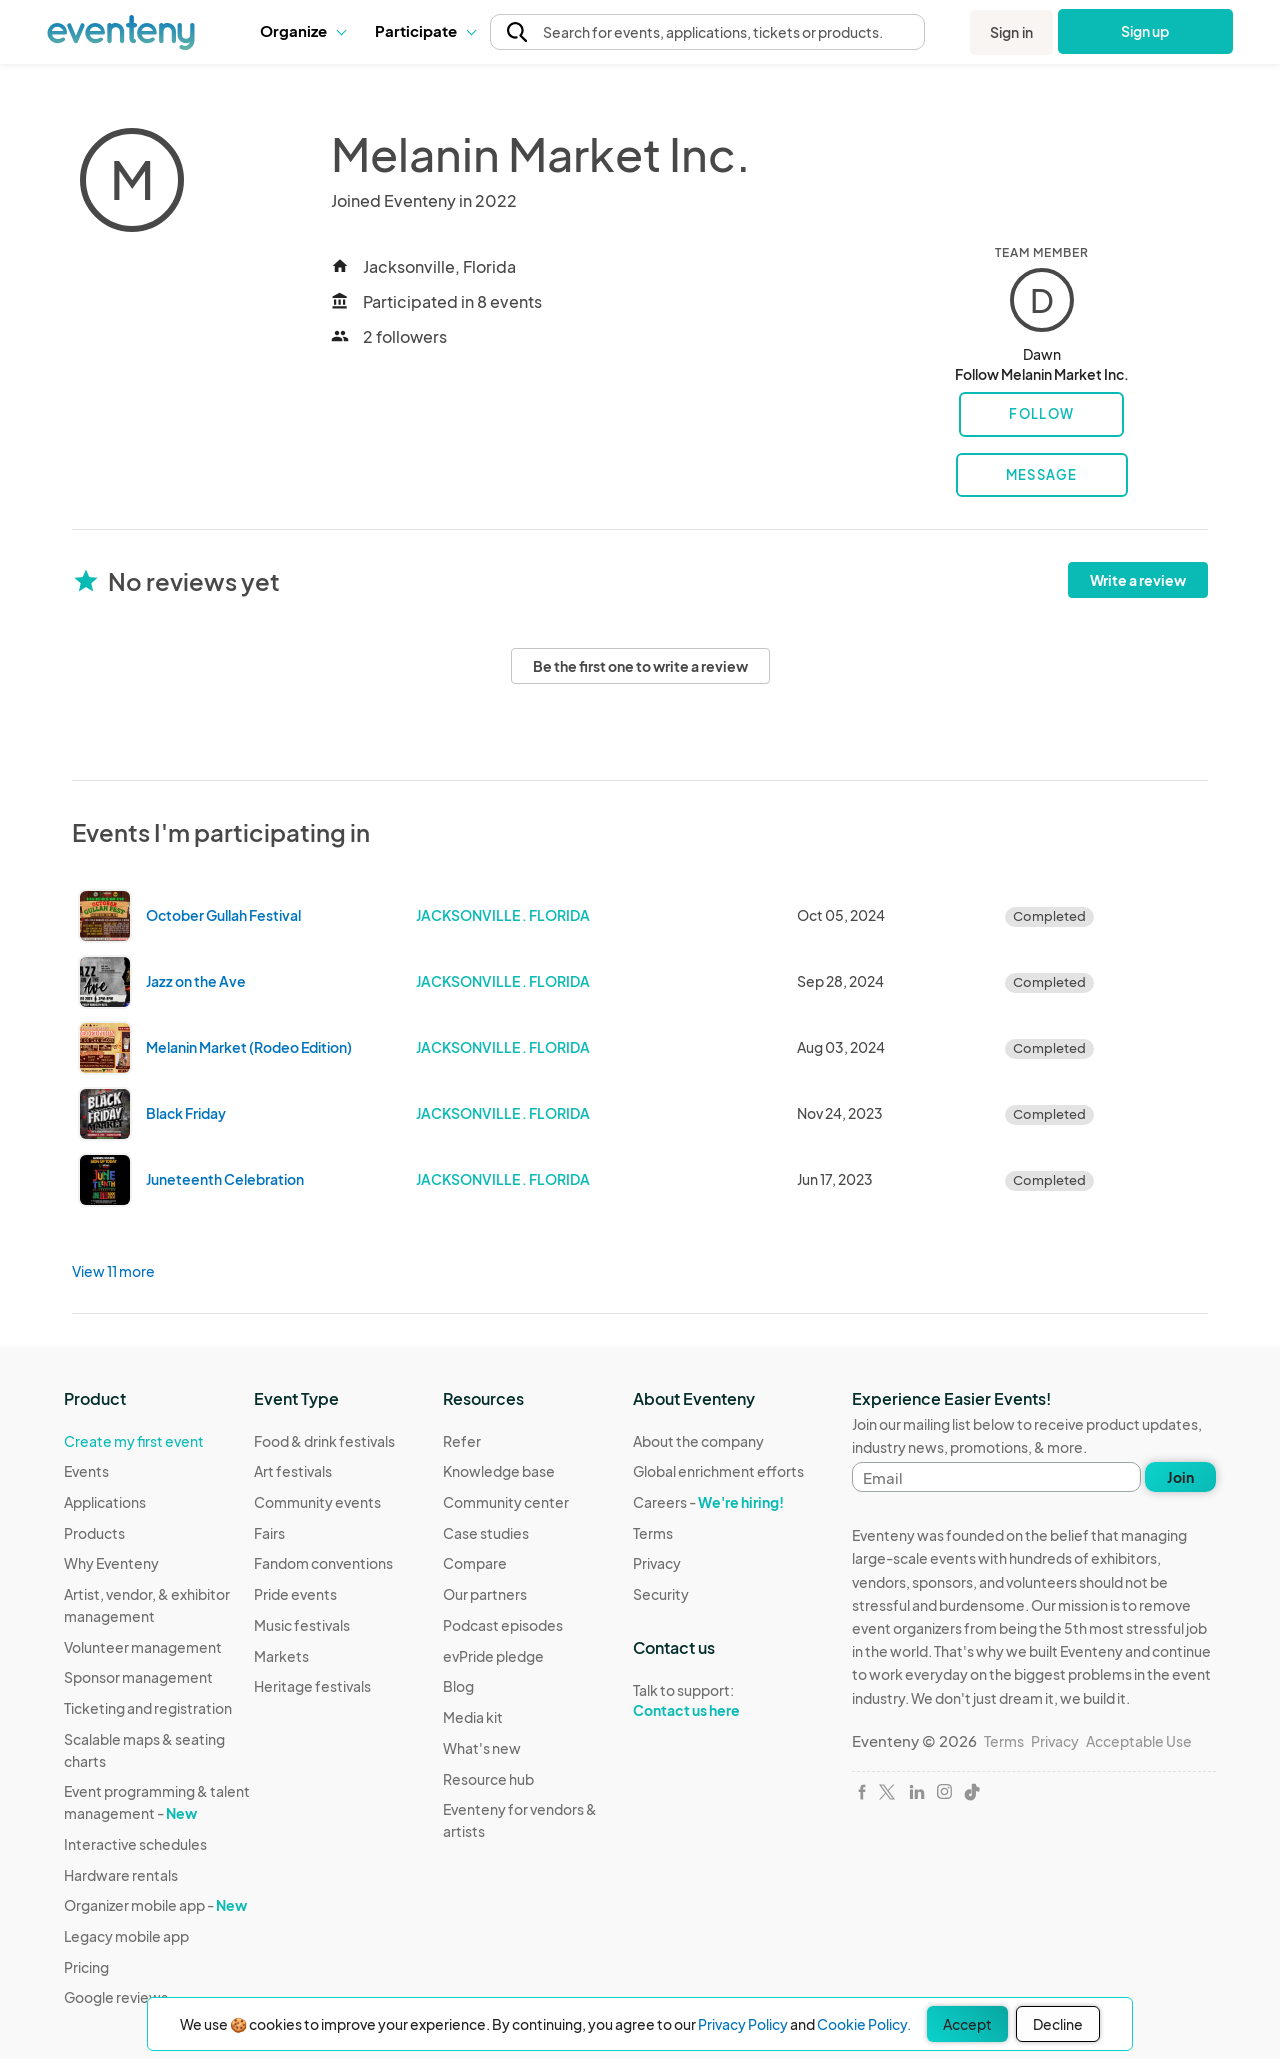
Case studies (486, 1533)
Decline (1058, 2024)
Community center (506, 1502)
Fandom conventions (323, 1563)
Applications (105, 1502)
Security (661, 1594)
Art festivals (293, 1471)
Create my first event (134, 1441)
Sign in (1011, 32)
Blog (458, 1686)
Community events (317, 1502)
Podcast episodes (503, 1625)
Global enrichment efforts (718, 1471)
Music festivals (302, 1625)
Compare (475, 1563)
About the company (698, 1441)
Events (86, 1471)
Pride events (295, 1594)
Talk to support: (718, 1701)
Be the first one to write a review (640, 666)
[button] (302, 31)
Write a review (1138, 580)
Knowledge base (499, 1471)
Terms (653, 1533)
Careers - (708, 1502)
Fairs (269, 1533)
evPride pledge (493, 1656)
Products (94, 1533)
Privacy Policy (743, 2024)
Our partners (485, 1594)
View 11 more (113, 1271)
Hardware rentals (121, 1875)
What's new (482, 1748)
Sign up (1145, 31)
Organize (302, 30)
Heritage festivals (312, 1686)
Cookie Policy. (864, 2024)
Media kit (473, 1717)
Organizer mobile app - (155, 1905)
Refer (462, 1441)
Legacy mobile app (126, 1936)
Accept (967, 2024)
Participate (425, 30)
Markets (281, 1656)
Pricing (86, 1967)
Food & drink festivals (324, 1441)
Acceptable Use (1139, 1741)
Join (1180, 1477)
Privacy (657, 1563)
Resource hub (488, 1779)
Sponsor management (138, 1677)
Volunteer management (143, 1647)
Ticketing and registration (148, 1708)
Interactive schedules (135, 1844)
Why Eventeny (111, 1563)
